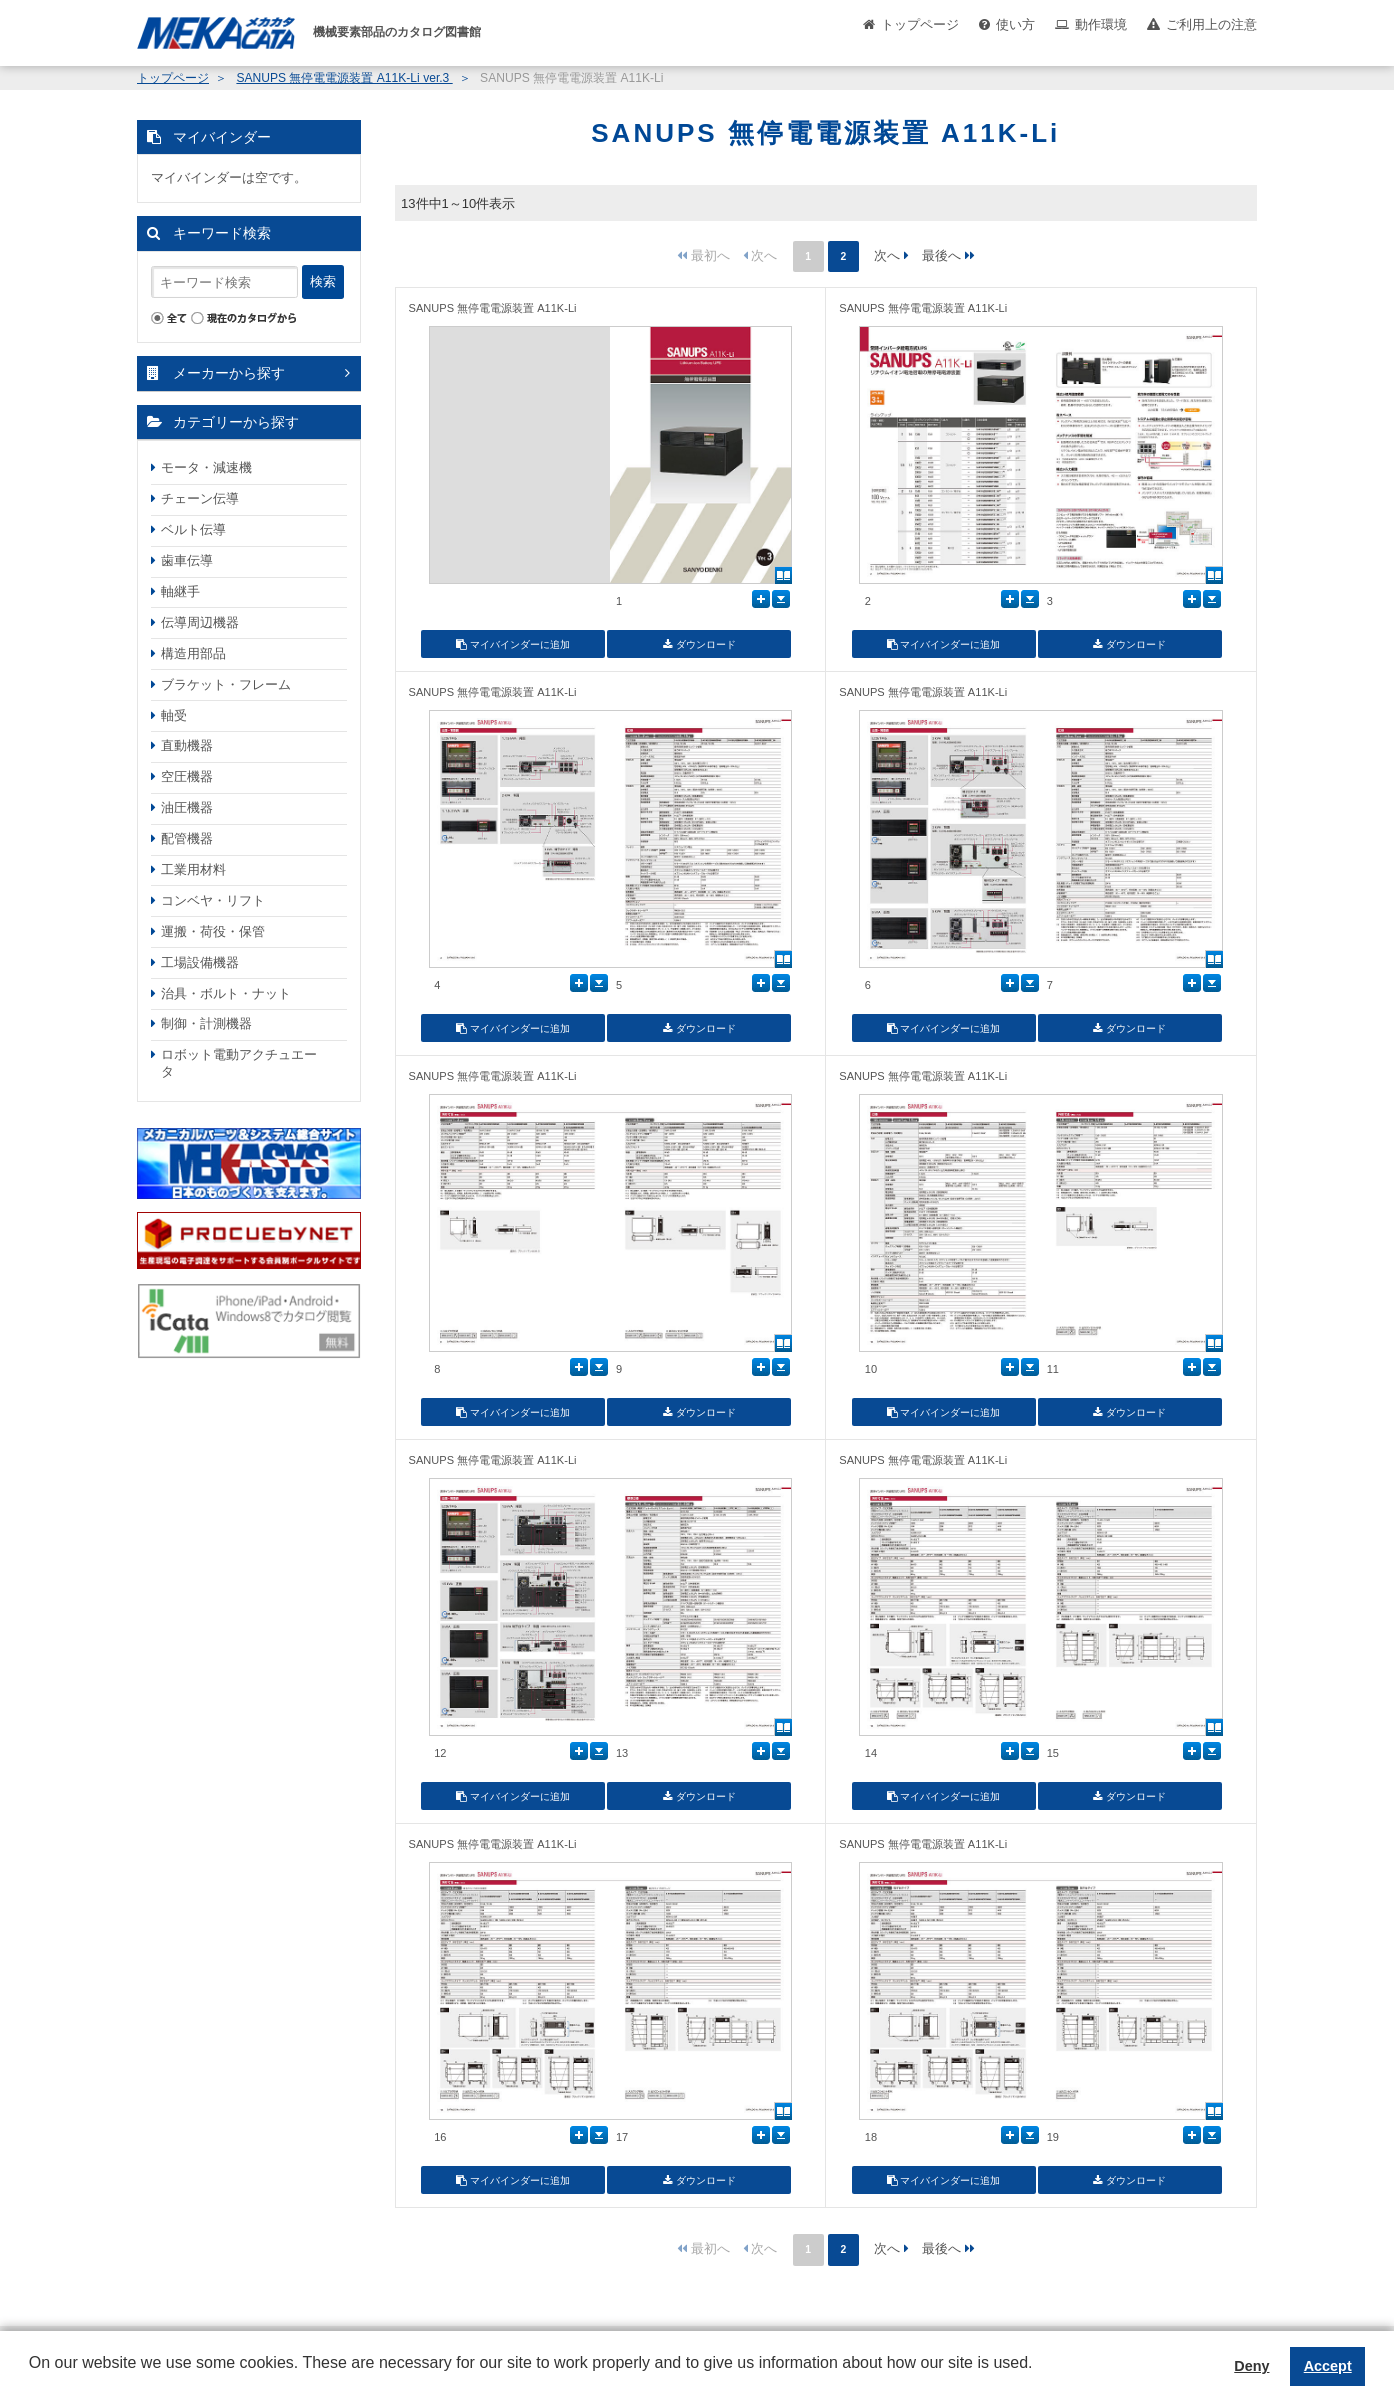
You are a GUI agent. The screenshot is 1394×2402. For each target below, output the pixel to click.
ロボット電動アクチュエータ (239, 1063)
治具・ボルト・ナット (226, 993)
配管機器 (187, 838)
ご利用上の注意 (1211, 24)
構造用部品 (193, 653)
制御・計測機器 (206, 1023)
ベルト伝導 (193, 529)
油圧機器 (187, 807)
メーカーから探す (229, 373)
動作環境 (1101, 24)
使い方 (1015, 24)
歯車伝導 (187, 560)
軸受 (174, 715)
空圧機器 (187, 776)
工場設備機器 (200, 962)
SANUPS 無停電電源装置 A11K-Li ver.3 (344, 78)
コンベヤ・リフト (213, 900)
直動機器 (187, 745)
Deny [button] (1251, 2366)
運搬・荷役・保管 (213, 931)
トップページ (920, 24)
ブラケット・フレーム (226, 684)
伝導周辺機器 (200, 622)
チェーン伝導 (200, 498)
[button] (32, 2378)
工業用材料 (193, 869)
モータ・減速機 (206, 467)
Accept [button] (1328, 2366)
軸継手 (180, 591)
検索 (323, 281)
